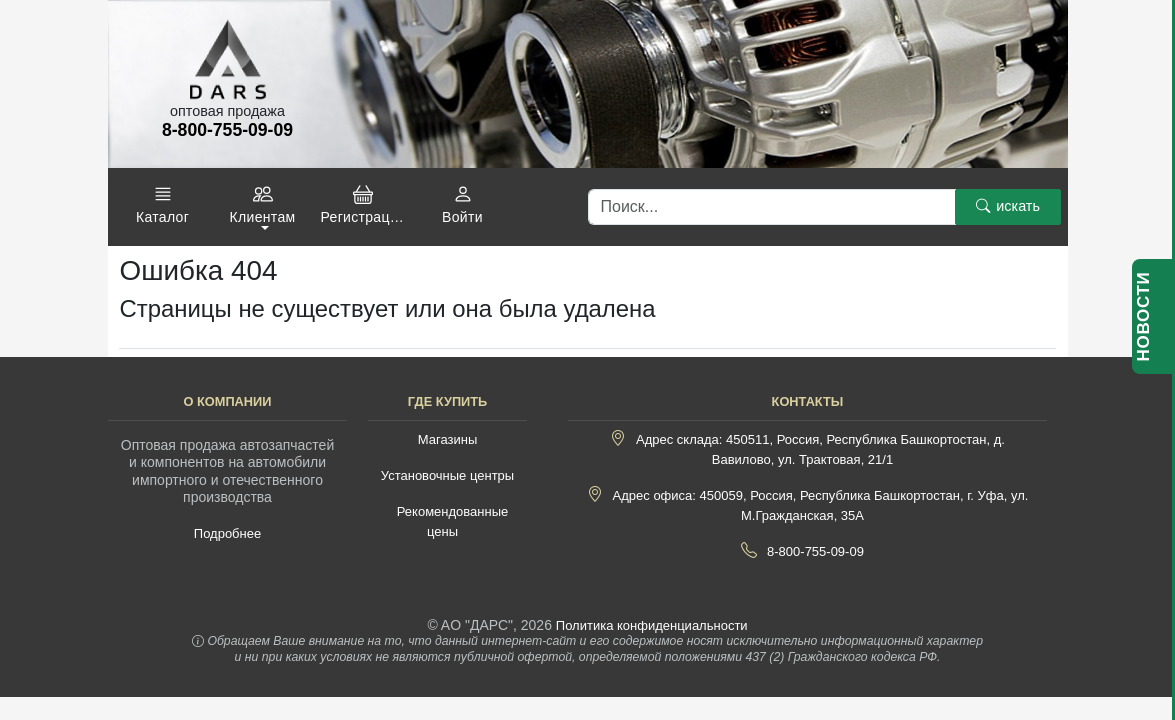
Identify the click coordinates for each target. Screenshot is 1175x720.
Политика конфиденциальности (652, 625)
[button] (163, 205)
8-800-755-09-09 (815, 551)
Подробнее (227, 533)
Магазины (448, 439)
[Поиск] (772, 207)
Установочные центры (447, 475)
